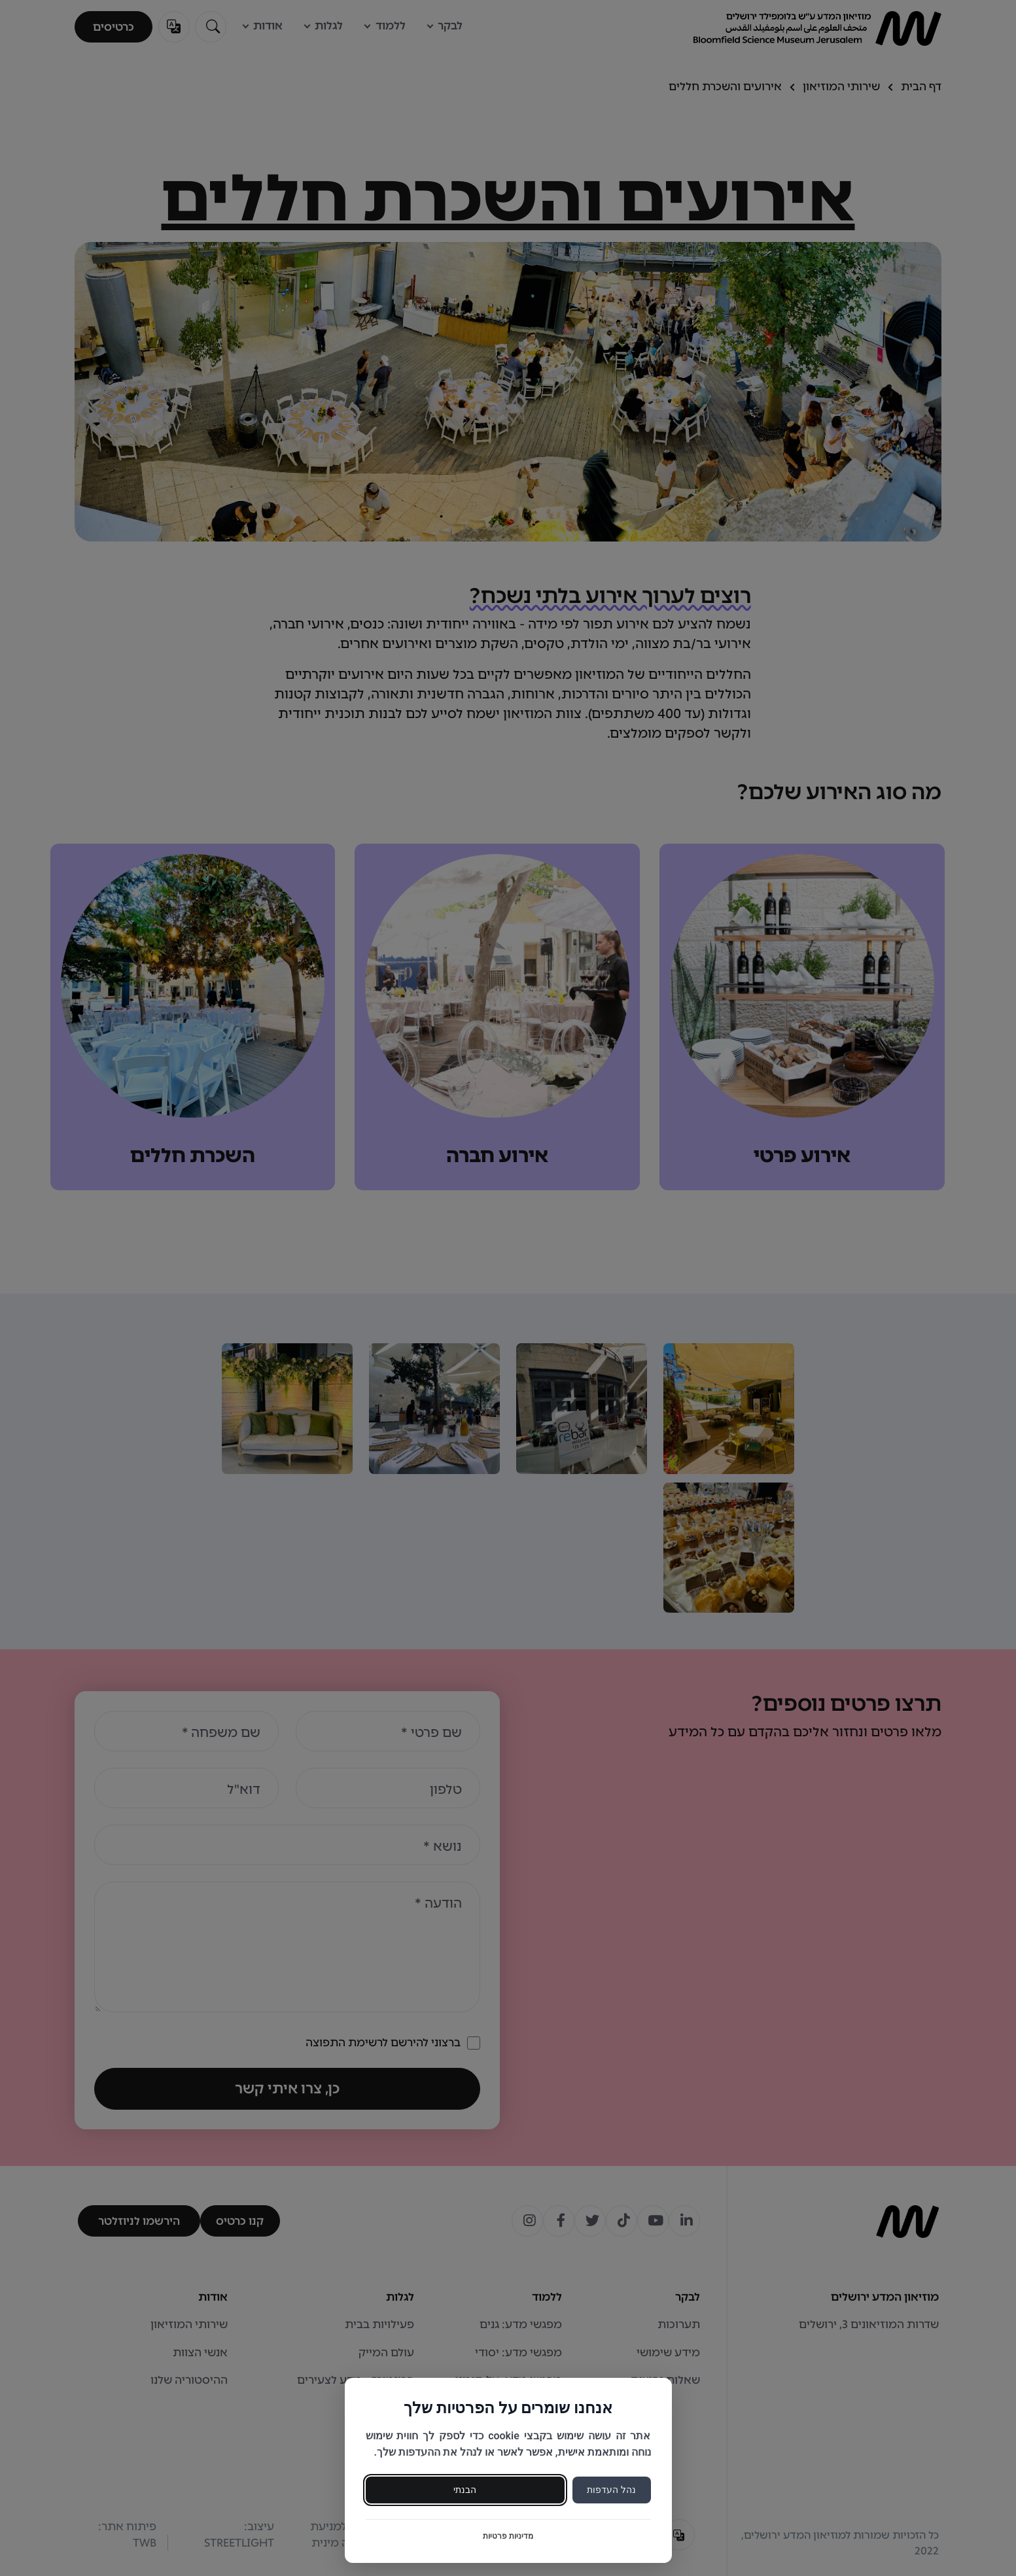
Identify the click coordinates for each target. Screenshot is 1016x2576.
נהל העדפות (611, 2489)
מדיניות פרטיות (508, 2536)
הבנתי (464, 2489)
